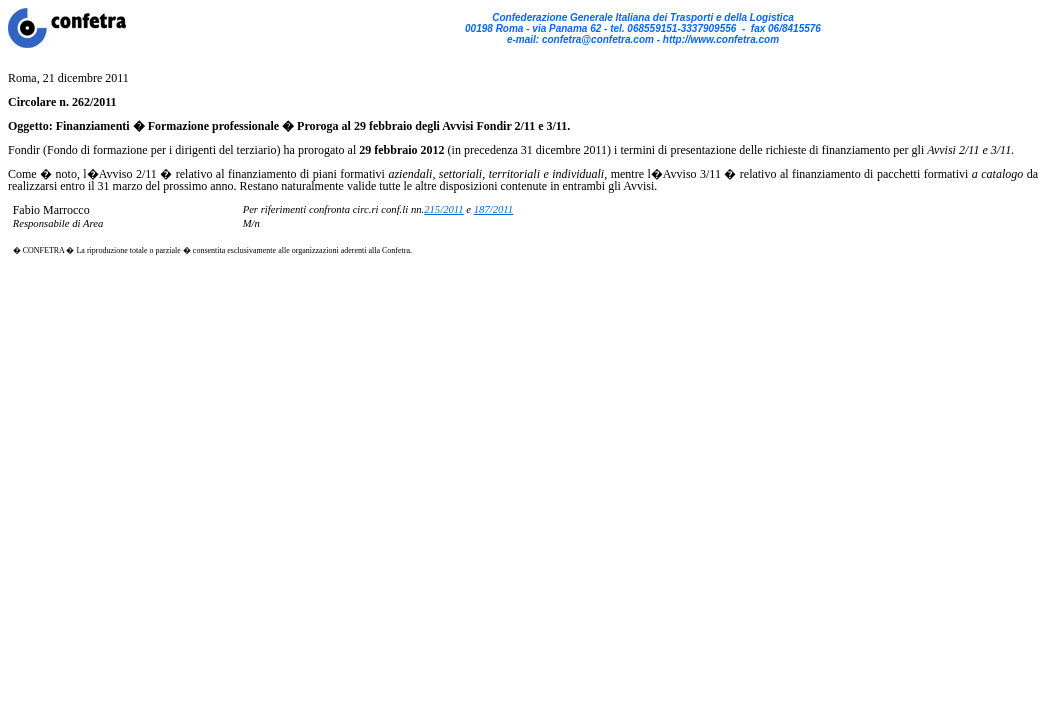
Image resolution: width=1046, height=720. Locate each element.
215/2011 (443, 209)
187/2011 (493, 209)
